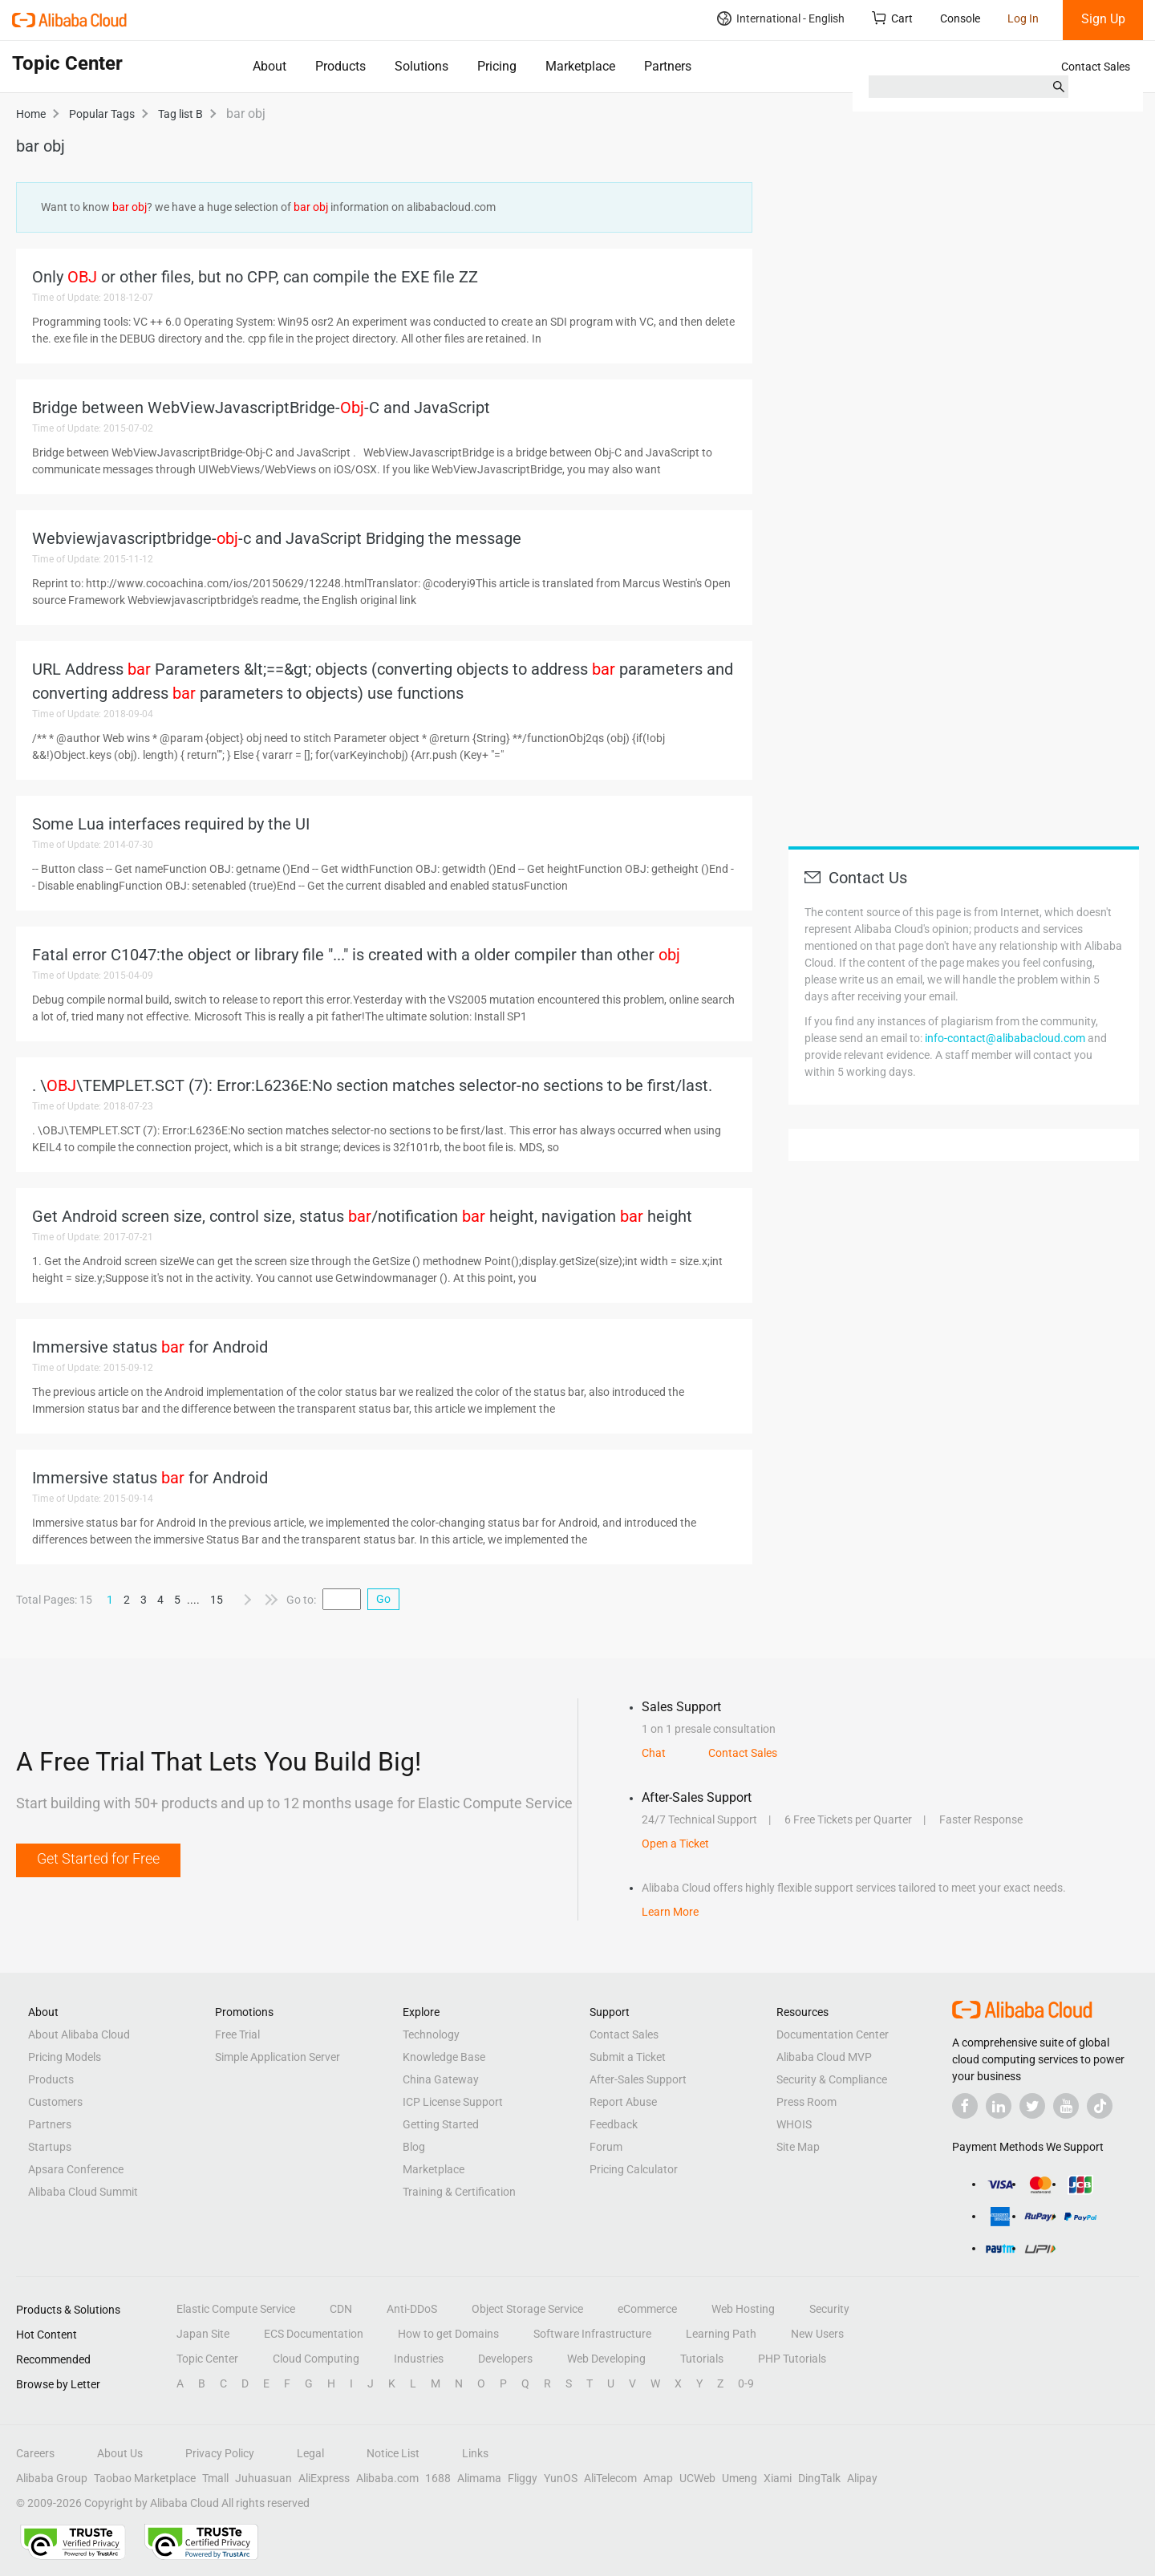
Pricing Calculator (634, 2169)
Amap (658, 2478)
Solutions (421, 66)
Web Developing (606, 2358)
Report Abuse (623, 2101)
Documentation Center (832, 2034)
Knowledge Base (444, 2057)
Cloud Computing (316, 2358)
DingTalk (819, 2478)
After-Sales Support (638, 2079)
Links (475, 2453)
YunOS (561, 2478)
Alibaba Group (51, 2478)
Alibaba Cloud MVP (824, 2057)
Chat (654, 1752)
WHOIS (794, 2124)
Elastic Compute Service (235, 2308)
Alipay (862, 2478)
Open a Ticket (675, 1843)
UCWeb (697, 2478)
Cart (892, 18)
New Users (817, 2333)
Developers (505, 2358)
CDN (341, 2308)
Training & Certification (459, 2191)
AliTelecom (610, 2478)
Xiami (778, 2478)
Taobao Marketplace (145, 2478)
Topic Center (207, 2358)
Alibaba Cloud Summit (83, 2191)
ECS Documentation (313, 2333)
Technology (431, 2034)
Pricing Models (64, 2057)
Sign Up (1103, 18)
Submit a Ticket (628, 2057)
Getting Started (441, 2124)
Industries (419, 2358)
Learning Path (721, 2333)
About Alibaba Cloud (79, 2034)
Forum (606, 2146)
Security (829, 2308)
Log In (1023, 18)
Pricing (497, 66)
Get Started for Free (98, 1858)
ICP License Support (453, 2101)
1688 (438, 2478)
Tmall (215, 2478)
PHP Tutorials (792, 2358)
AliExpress (324, 2478)
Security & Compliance (831, 2079)
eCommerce (647, 2308)
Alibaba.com (387, 2478)
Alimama (479, 2478)
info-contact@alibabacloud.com (1005, 1038)
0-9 (746, 2383)
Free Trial (237, 2034)
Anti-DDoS (412, 2308)
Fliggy (522, 2478)
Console (960, 18)
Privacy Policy (219, 2453)
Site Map (798, 2146)
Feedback (614, 2124)
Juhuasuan (263, 2478)
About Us (120, 2453)
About (269, 66)
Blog (414, 2146)
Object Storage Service (527, 2308)
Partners (667, 66)
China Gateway (441, 2079)
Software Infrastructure (592, 2333)
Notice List (393, 2453)
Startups (49, 2146)
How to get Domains (448, 2333)
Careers (35, 2453)
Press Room (806, 2101)
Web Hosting (743, 2308)
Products (340, 66)
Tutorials (701, 2358)
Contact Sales (1095, 66)
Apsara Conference (76, 2169)
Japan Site (202, 2333)
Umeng (739, 2478)
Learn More (670, 1911)
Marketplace (580, 66)
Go (383, 1598)
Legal (310, 2453)
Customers (55, 2101)
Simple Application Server (277, 2057)
